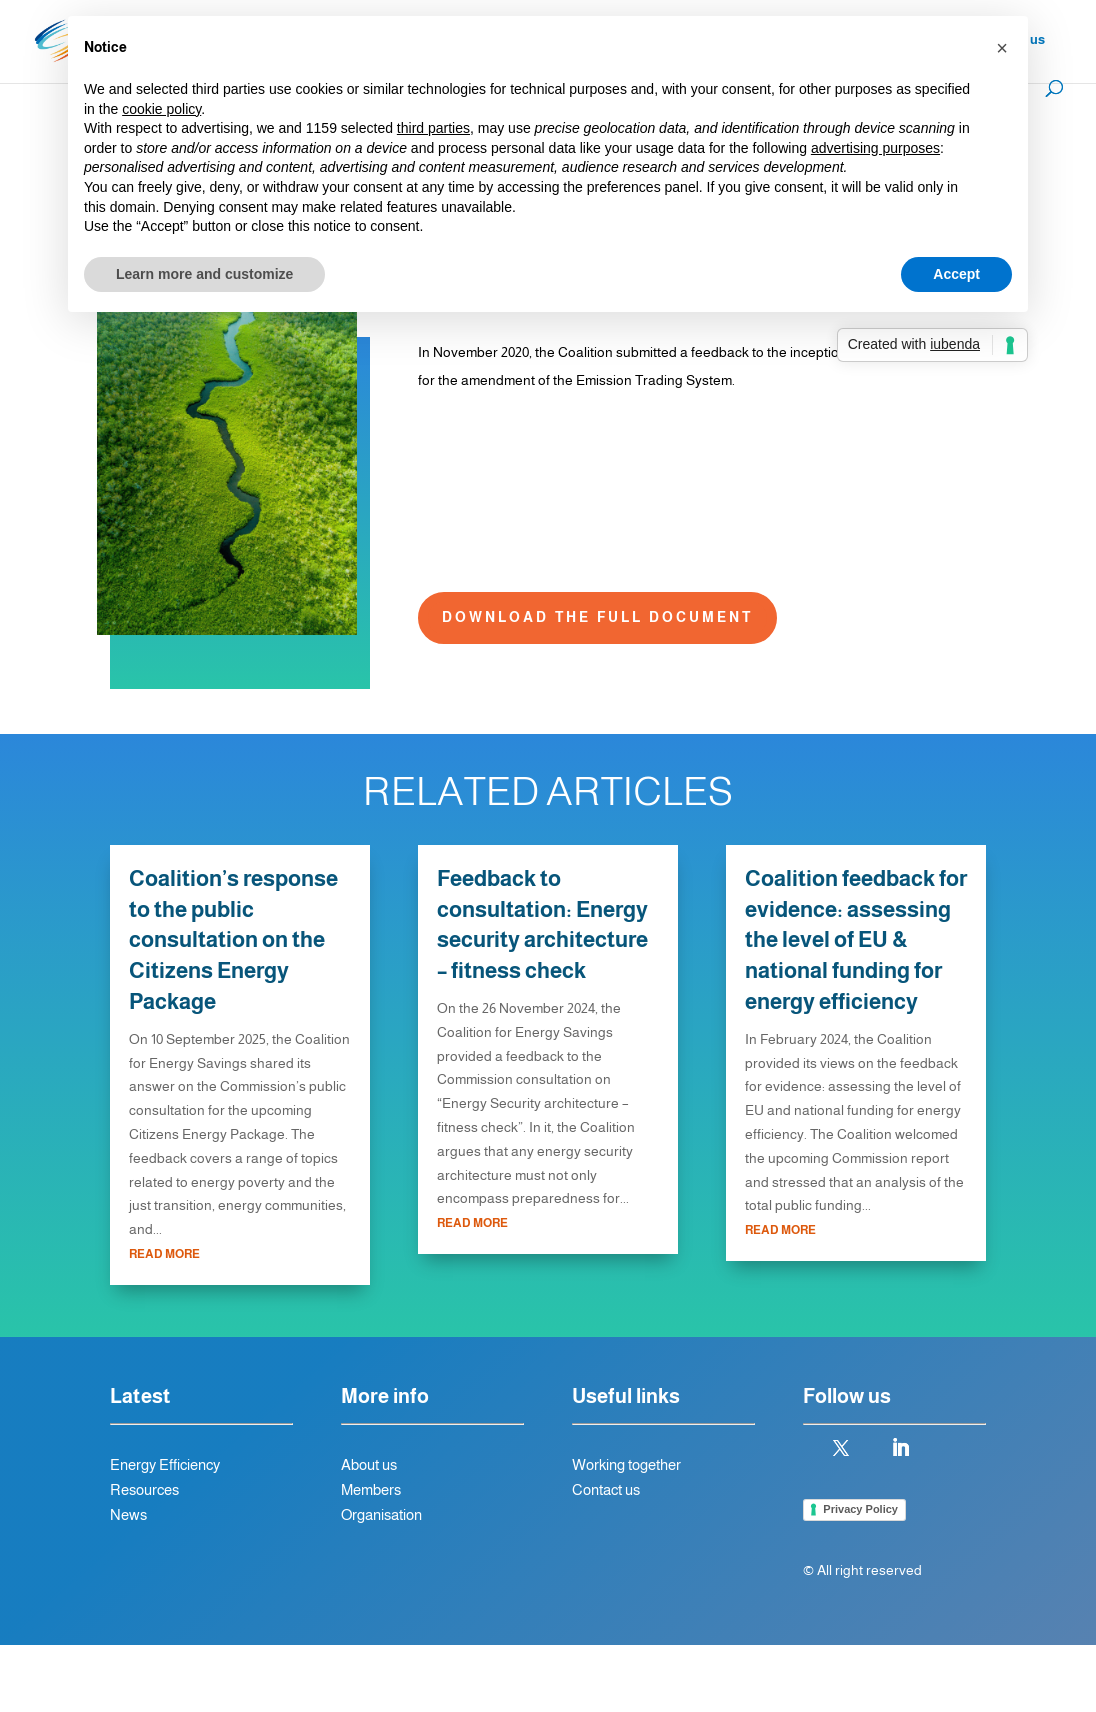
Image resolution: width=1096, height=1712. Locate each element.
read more (164, 1254)
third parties (433, 128)
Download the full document (597, 617)
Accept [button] (956, 274)
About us (369, 1464)
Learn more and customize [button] (204, 274)
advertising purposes (875, 148)
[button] (1002, 48)
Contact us (606, 1489)
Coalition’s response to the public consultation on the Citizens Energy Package (233, 940)
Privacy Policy (860, 1509)
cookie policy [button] (161, 109)
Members (372, 1489)
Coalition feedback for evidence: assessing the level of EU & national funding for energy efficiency (856, 940)
